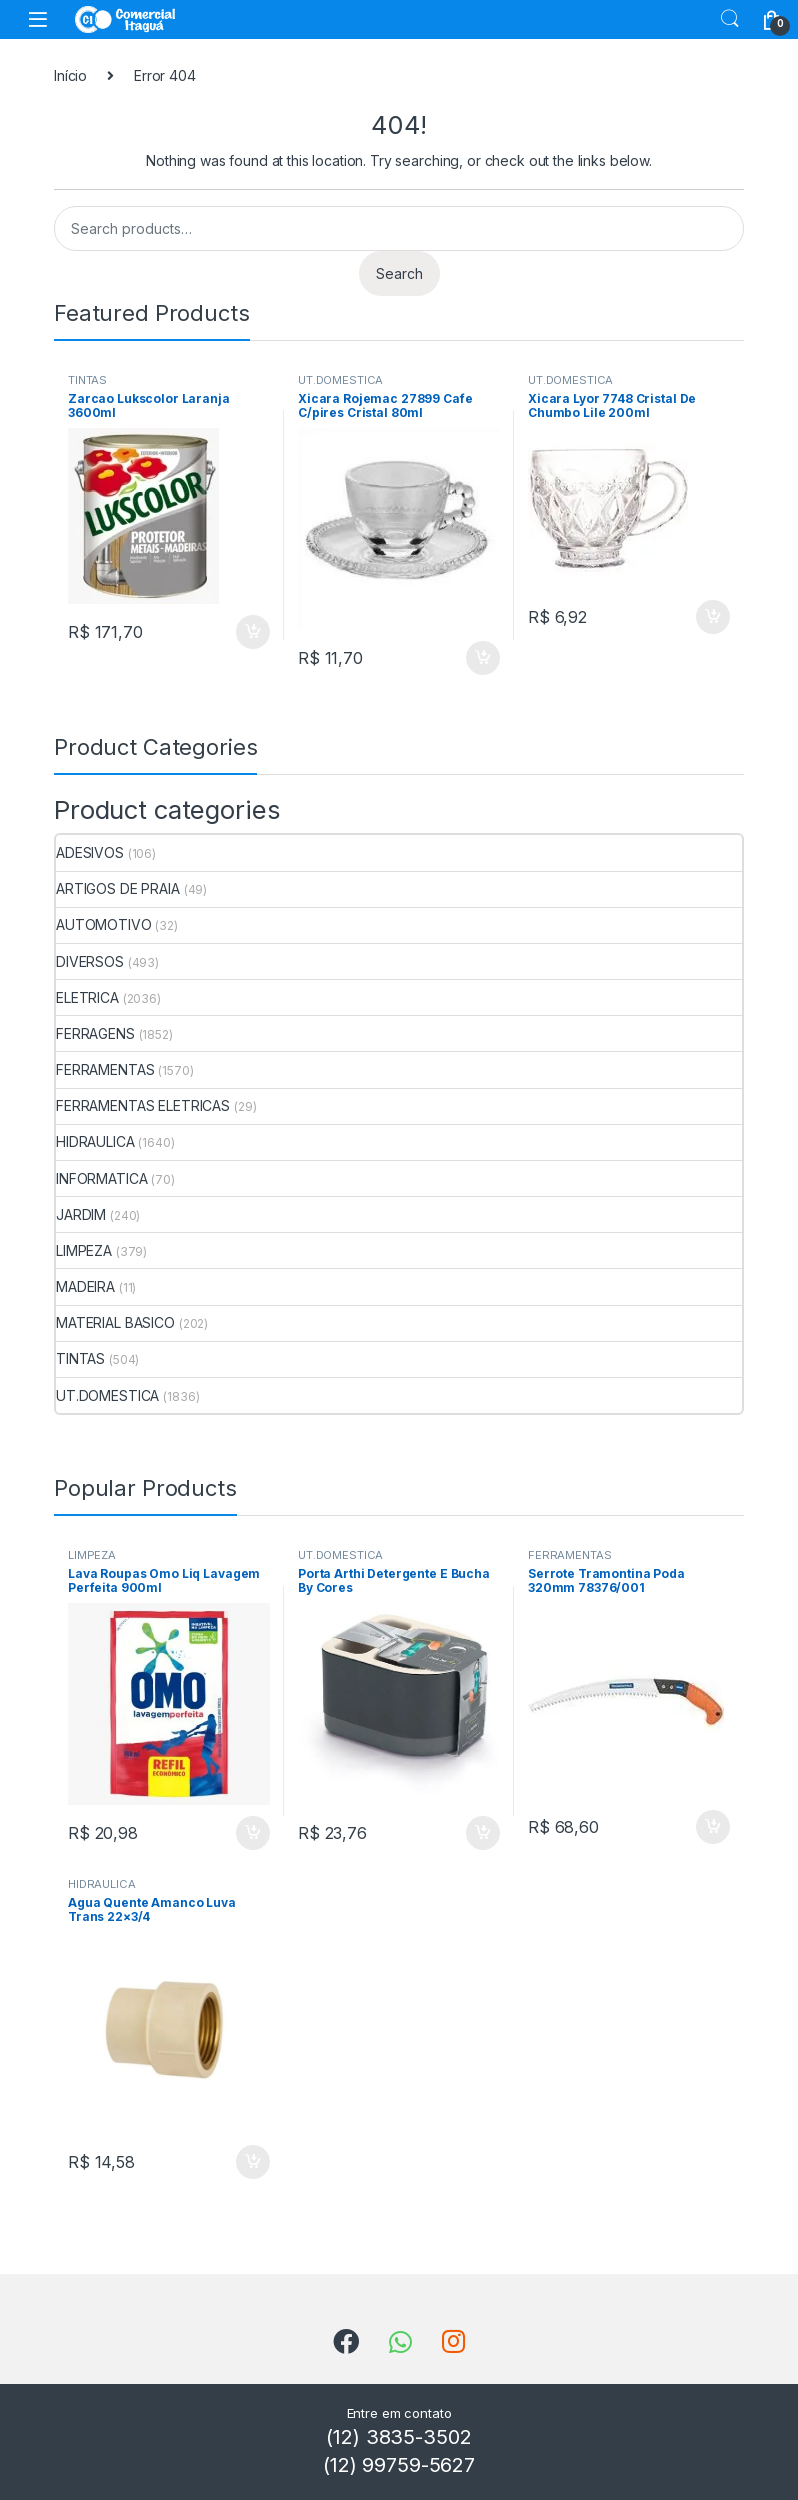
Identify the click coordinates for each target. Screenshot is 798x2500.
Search (730, 19)
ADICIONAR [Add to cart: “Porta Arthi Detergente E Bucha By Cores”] (483, 1833)
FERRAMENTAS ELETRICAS (143, 1105)
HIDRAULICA (95, 1141)
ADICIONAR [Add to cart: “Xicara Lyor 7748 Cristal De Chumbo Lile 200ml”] (713, 617)
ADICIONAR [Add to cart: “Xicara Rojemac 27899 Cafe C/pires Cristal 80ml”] (483, 658)
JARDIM (81, 1214)
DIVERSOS (90, 961)
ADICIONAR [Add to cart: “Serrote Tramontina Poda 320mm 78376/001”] (713, 1827)
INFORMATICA (101, 1178)
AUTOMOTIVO (104, 924)
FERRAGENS (95, 1033)
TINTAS (87, 380)
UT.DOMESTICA (340, 380)
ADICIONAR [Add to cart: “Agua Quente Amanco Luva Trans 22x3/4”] (253, 2162)
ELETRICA (87, 997)
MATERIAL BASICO (115, 1322)
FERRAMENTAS (105, 1069)
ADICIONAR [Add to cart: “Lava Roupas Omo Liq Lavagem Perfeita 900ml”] (253, 1833)
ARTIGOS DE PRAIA (118, 888)
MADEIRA (85, 1286)
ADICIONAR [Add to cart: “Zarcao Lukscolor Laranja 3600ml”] (253, 632)
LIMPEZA (84, 1250)
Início (70, 75)
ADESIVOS (90, 852)
